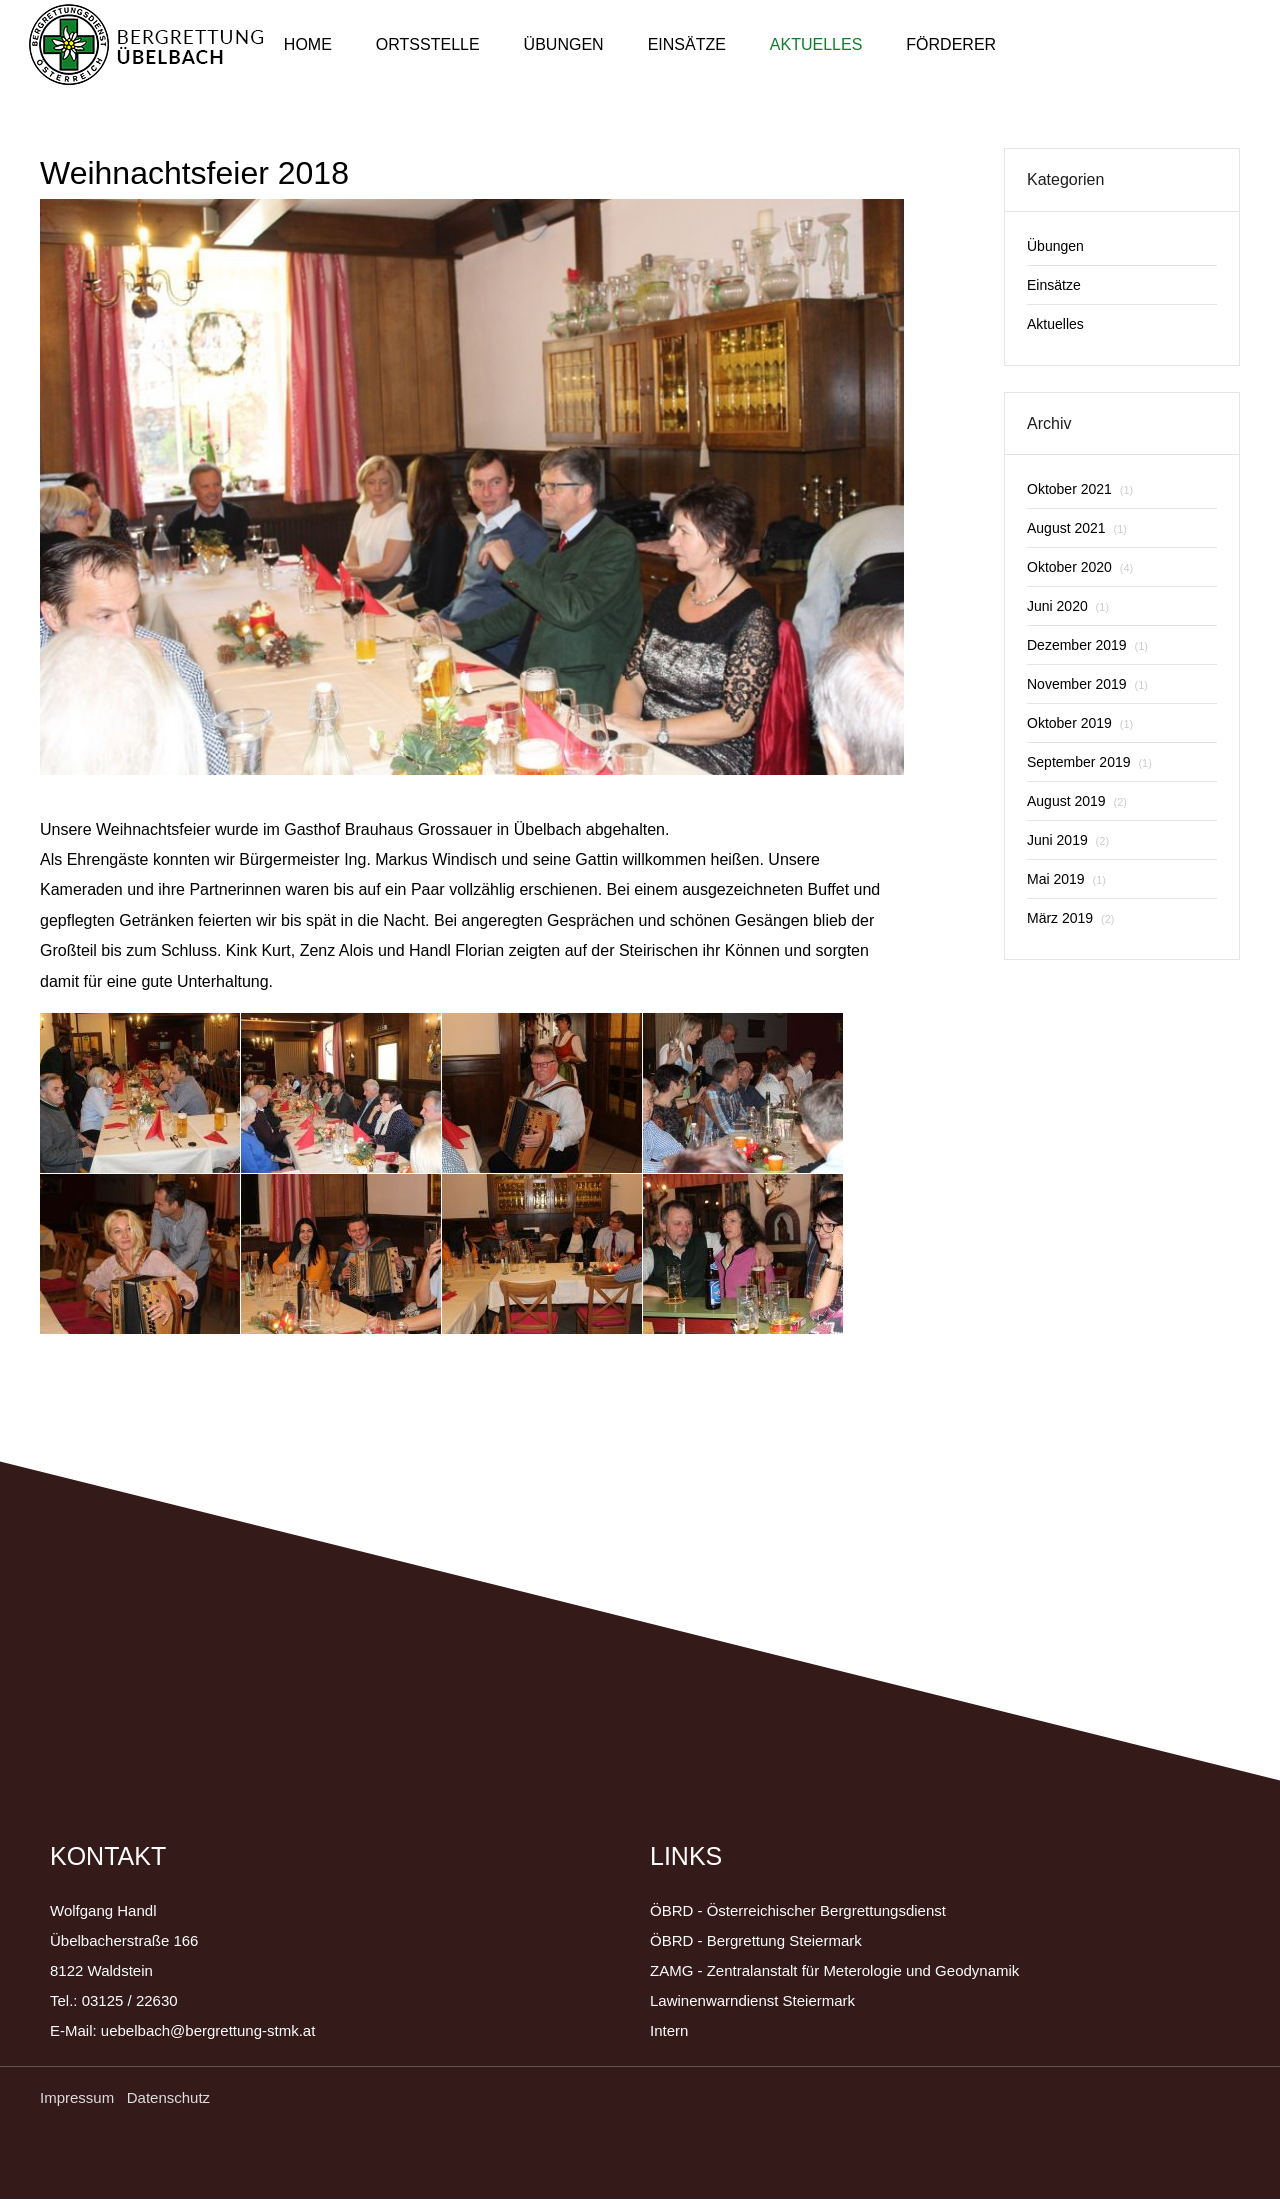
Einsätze (687, 44)
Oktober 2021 (1080, 489)
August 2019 (1077, 801)
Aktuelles (816, 44)
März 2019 (1071, 918)
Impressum (79, 2097)
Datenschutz (168, 2097)
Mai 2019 (1066, 879)
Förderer (951, 44)
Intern (669, 2030)
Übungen (564, 44)
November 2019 (1087, 684)
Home (308, 44)
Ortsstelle (428, 44)
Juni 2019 (1068, 840)
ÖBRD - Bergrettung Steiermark (756, 1940)
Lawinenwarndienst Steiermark (752, 2000)
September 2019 (1089, 762)
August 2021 (1077, 528)
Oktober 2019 (1080, 723)
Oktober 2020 (1080, 567)
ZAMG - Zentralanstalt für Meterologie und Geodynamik (834, 1970)
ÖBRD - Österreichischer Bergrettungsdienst (798, 1910)
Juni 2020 (1068, 606)
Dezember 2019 (1087, 645)
